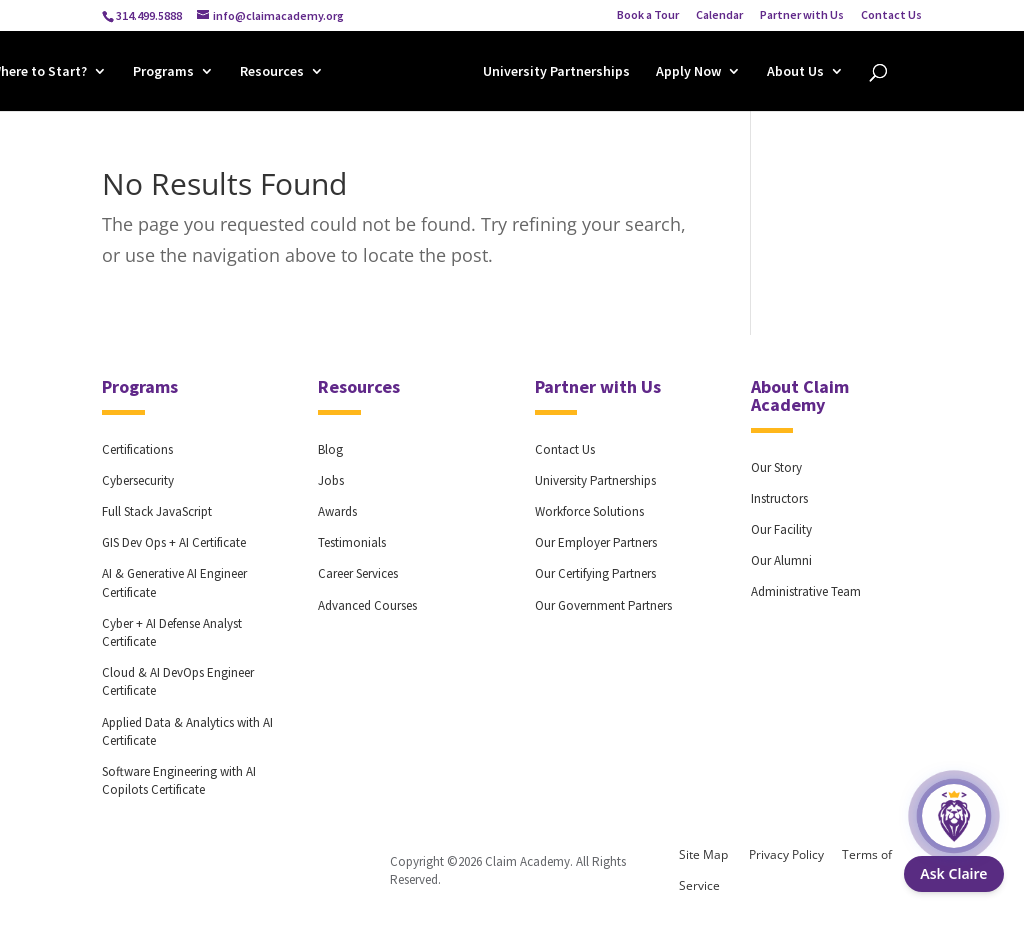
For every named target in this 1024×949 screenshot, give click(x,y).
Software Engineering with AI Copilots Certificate (179, 780)
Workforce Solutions (589, 511)
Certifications (137, 449)
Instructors (779, 498)
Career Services (358, 573)
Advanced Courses (367, 605)
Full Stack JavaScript (157, 511)
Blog (330, 449)
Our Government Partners (603, 605)
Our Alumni (781, 560)
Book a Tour (648, 15)
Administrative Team (806, 591)
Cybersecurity (138, 480)
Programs (163, 74)
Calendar (719, 15)
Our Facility (781, 529)
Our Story (776, 467)
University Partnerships (556, 74)
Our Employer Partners (596, 542)
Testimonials (352, 542)
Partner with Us (802, 15)
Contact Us (891, 15)
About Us (795, 74)
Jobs (331, 480)
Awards (337, 511)
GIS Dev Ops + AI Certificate (174, 542)
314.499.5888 (149, 15)
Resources (272, 74)
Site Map (703, 854)
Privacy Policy (786, 854)
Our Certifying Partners (595, 573)
